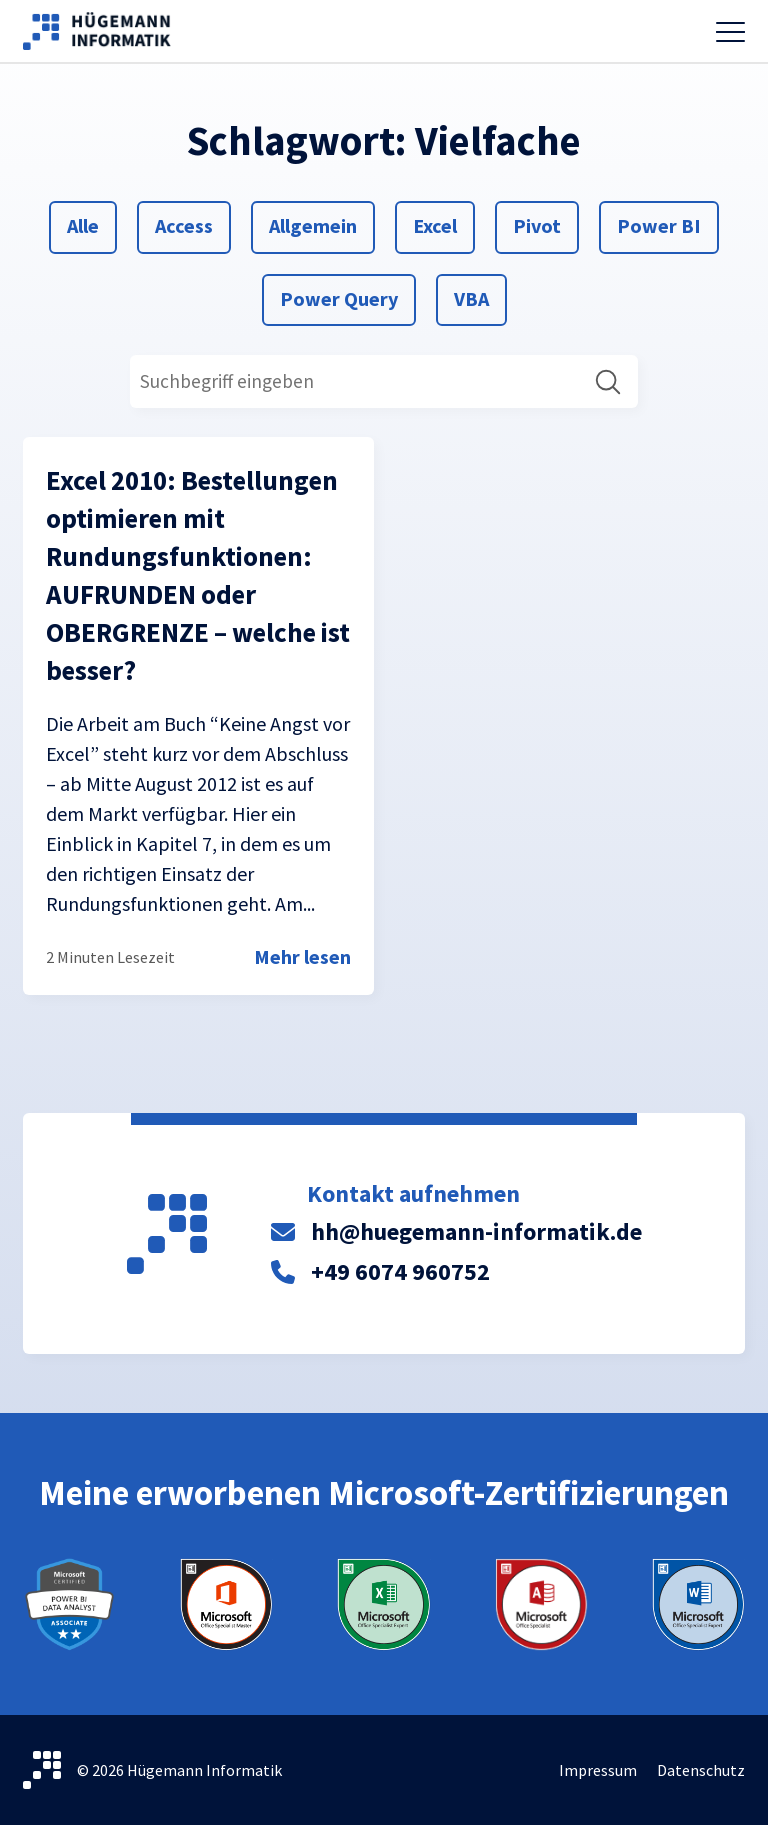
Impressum (598, 1770)
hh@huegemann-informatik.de (476, 1231)
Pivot (536, 224)
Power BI (658, 224)
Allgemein (312, 224)
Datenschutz (701, 1770)
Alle (90, 224)
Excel (436, 224)
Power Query (338, 297)
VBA (477, 297)
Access (183, 224)
